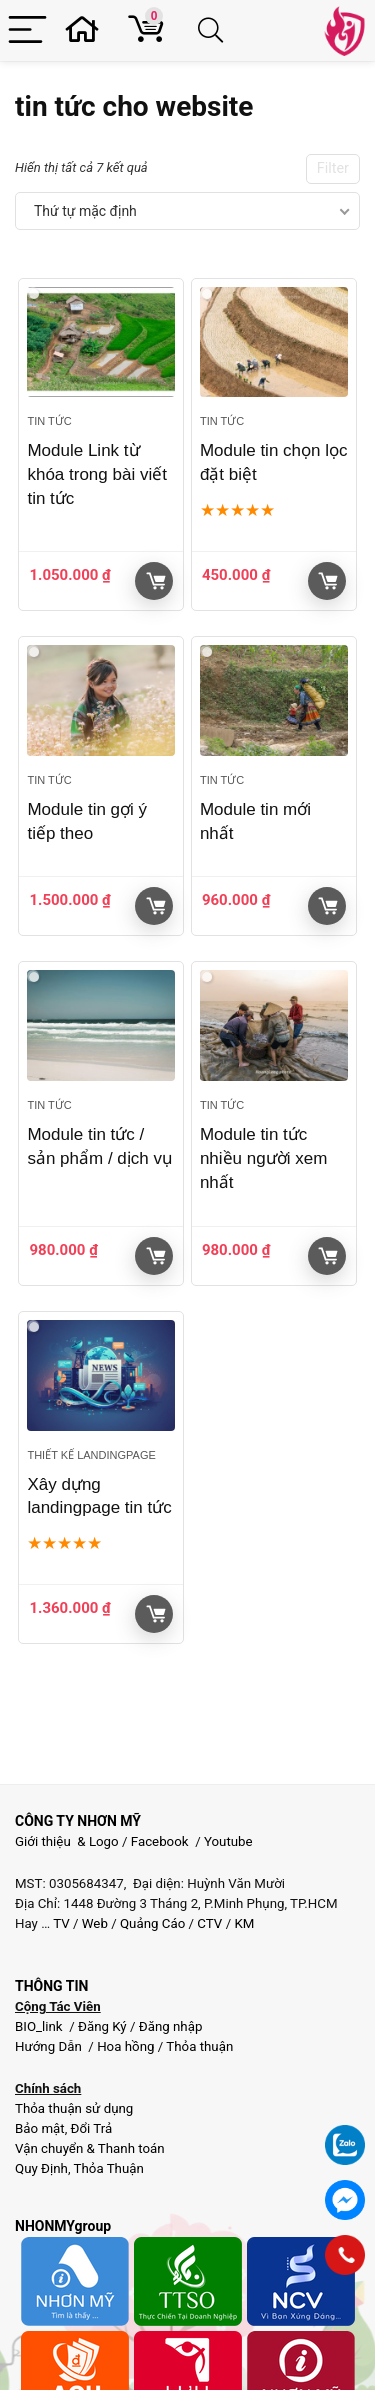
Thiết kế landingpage (91, 1455)
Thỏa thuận (198, 2046)
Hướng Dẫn (50, 2046)
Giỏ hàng (156, 581)
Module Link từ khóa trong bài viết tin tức (96, 474)
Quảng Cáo (152, 1923)
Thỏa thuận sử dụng (74, 2108)
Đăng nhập (171, 2026)
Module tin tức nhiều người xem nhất (263, 1158)
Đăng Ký (104, 2026)
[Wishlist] (88, 30)
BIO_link (40, 2026)
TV (60, 1923)
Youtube (228, 1841)
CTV (209, 1923)
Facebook (160, 1841)
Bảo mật (40, 2128)
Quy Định (41, 2168)
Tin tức (49, 421)
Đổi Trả (92, 2128)
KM (244, 1923)
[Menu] (27, 30)
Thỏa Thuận (107, 2168)
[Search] (214, 30)
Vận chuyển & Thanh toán (90, 2148)
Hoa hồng (125, 2046)
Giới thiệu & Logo (67, 1841)
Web (95, 1923)
